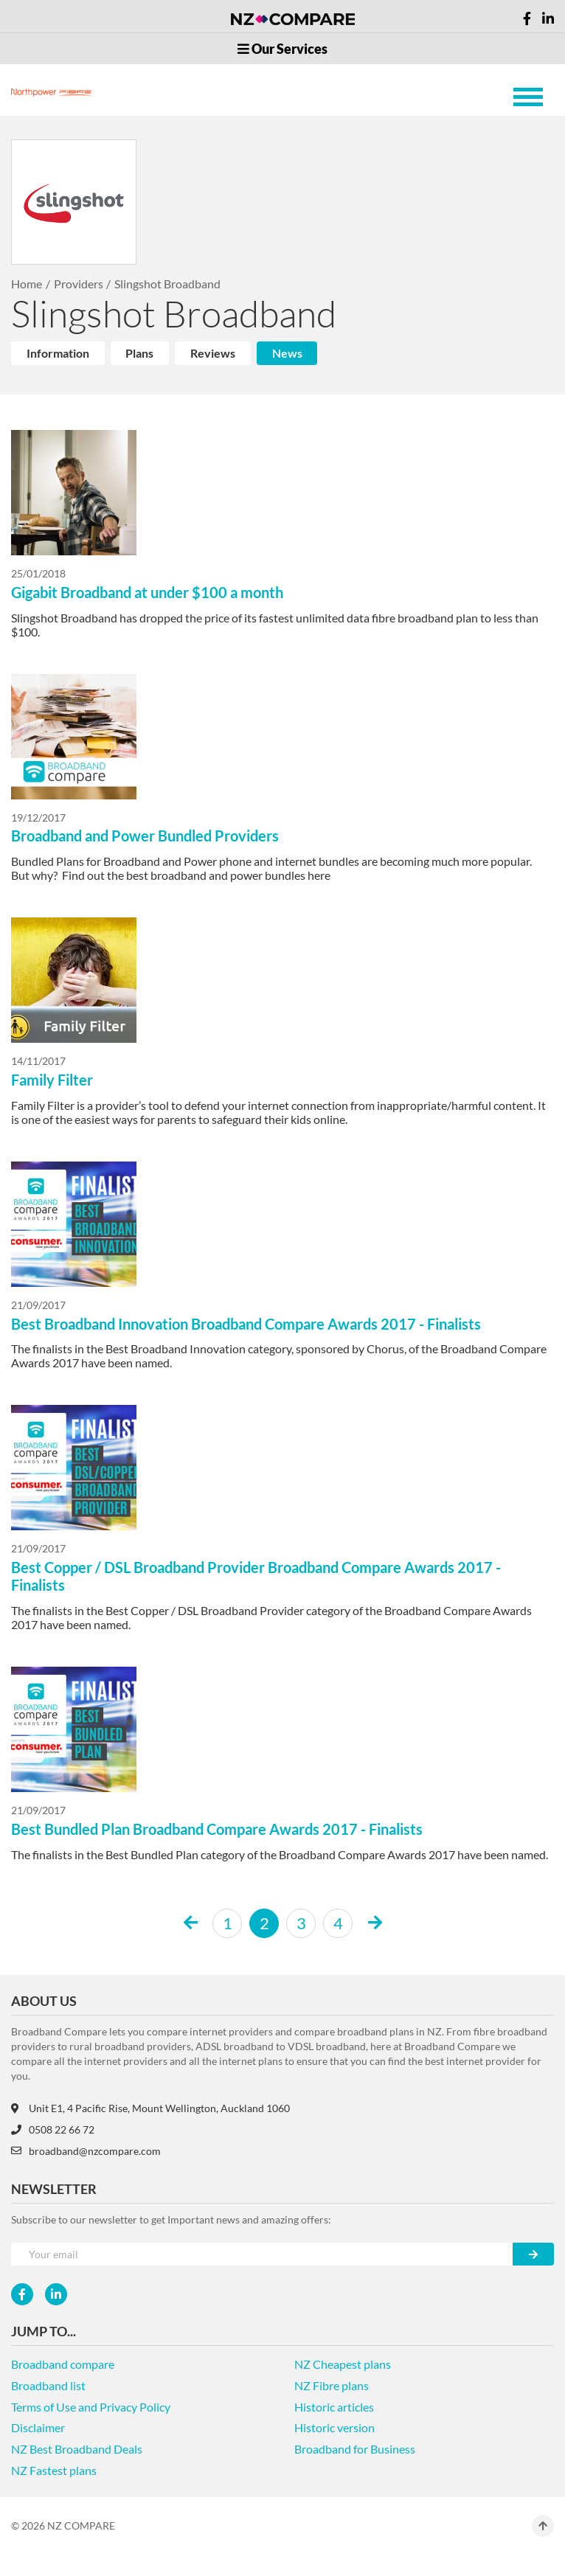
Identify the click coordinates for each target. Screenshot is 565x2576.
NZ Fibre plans (331, 2385)
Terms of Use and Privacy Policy (90, 2407)
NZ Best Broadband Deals (76, 2449)
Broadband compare (62, 2364)
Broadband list (48, 2385)
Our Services (282, 49)
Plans (139, 353)
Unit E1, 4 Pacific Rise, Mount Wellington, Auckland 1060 (150, 2108)
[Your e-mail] (262, 2254)
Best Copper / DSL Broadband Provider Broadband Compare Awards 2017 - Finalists (256, 1576)
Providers (78, 284)
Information (58, 353)
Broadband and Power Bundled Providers (145, 835)
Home (26, 284)
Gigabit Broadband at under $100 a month (147, 592)
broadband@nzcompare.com (86, 2151)
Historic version (334, 2427)
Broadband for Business (354, 2449)
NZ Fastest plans (54, 2470)
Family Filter (52, 1080)
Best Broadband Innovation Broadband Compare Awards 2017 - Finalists (246, 1324)
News (287, 353)
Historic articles (334, 2407)
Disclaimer (38, 2427)
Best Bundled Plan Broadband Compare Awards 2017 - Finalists (217, 1829)
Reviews (212, 353)
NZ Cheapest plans (342, 2364)
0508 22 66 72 (52, 2129)
